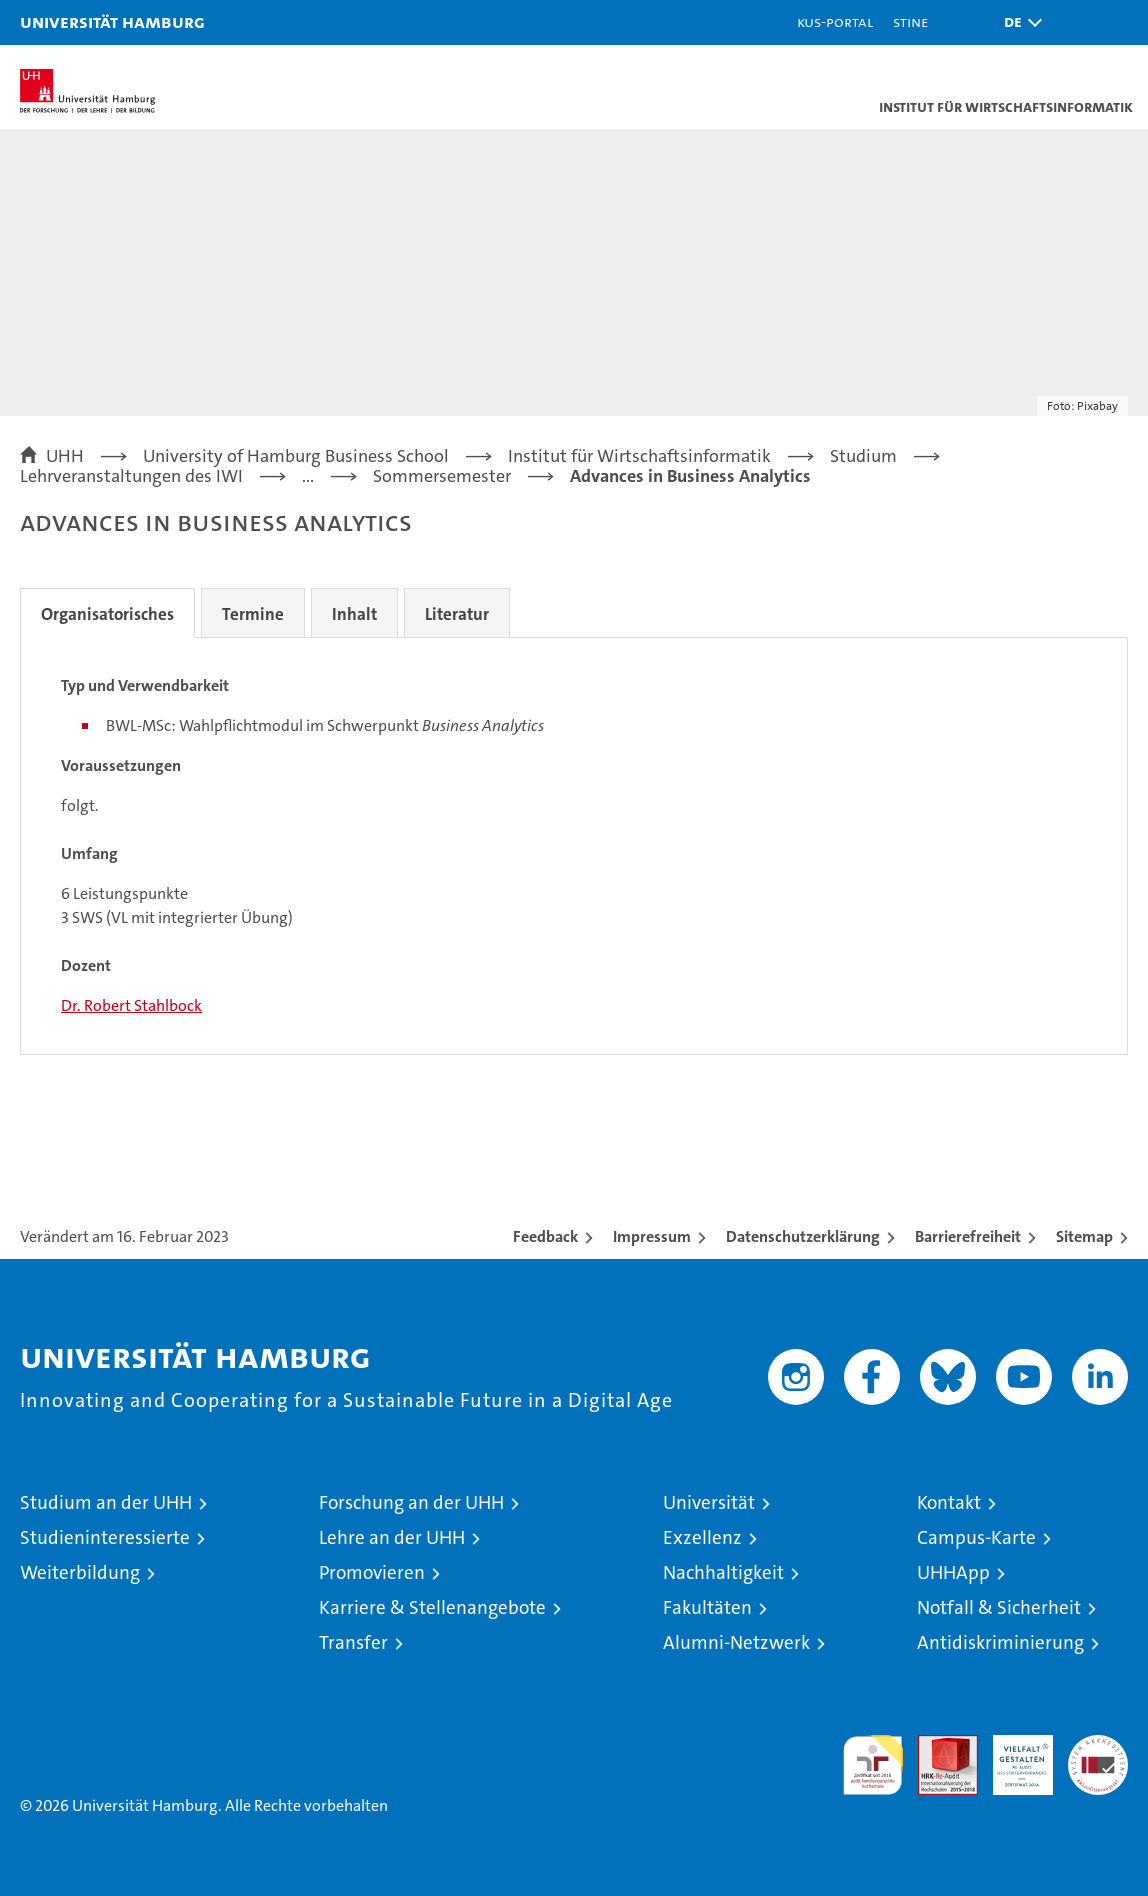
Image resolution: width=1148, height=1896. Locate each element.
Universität (709, 1502)
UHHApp (953, 1572)
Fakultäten (707, 1607)
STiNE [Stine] (910, 21)
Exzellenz (702, 1537)
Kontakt (949, 1502)
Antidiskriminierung (1000, 1642)
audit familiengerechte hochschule (873, 1765)
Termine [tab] (253, 614)
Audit (937, 1745)
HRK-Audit (1012, 1756)
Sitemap (1084, 1236)
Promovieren (372, 1572)
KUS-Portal (835, 21)
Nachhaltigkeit (723, 1572)
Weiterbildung (80, 1572)
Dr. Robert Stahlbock (131, 1005)
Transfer (353, 1642)
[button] (1018, 22)
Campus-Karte (976, 1537)
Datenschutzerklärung (803, 1236)
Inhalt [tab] (354, 614)
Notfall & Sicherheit (999, 1607)
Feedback (545, 1236)
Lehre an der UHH (392, 1537)
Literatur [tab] (457, 614)
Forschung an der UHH (411, 1502)
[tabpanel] (574, 846)
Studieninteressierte (105, 1537)
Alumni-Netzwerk (736, 1642)
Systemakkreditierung (1098, 1745)
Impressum (652, 1236)
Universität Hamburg (112, 21)
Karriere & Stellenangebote (432, 1607)
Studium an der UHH (106, 1502)
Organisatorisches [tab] (107, 614)
